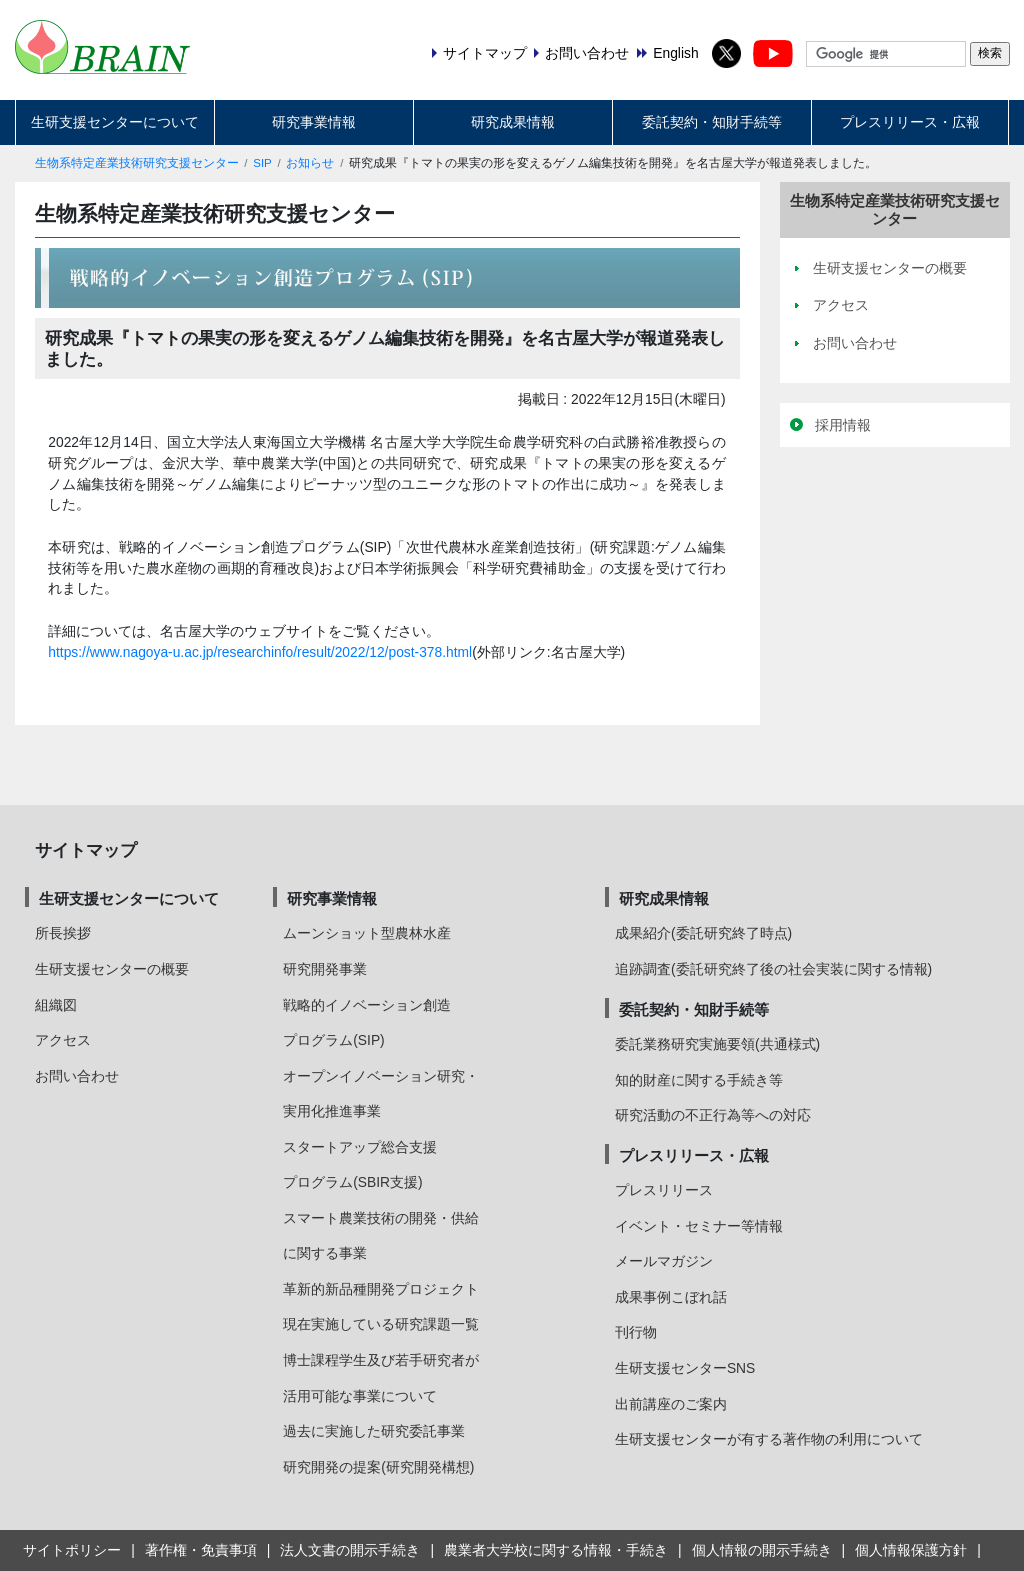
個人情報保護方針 (911, 1550)
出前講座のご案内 (671, 1404)
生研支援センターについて (115, 122)
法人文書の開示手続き (350, 1550)
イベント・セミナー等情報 (699, 1226)
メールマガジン (664, 1261)
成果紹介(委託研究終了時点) (703, 933)
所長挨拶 (63, 933)
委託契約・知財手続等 (712, 122)
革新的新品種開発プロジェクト (381, 1289)
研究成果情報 (513, 122)
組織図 (56, 1005)
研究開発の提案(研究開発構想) (378, 1467)
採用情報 (843, 425)
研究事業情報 (314, 122)
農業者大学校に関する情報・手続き (556, 1550)
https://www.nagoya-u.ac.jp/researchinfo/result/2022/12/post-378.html (260, 652)
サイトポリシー (72, 1550)
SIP (262, 163)
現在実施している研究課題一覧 (381, 1324)
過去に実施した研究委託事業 (374, 1431)
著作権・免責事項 (201, 1550)
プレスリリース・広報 (910, 122)
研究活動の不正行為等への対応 (713, 1115)
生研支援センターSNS (685, 1368)
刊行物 (636, 1332)
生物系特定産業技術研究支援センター (137, 163)
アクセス (63, 1040)
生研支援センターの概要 (112, 969)
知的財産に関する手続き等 (699, 1080)
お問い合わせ (77, 1076)
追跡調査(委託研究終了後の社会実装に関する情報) (773, 969)
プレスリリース (664, 1190)
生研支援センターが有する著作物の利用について (769, 1439)
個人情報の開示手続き (762, 1550)
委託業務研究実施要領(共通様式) (717, 1044)
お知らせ (310, 163)
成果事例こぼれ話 (671, 1297)
